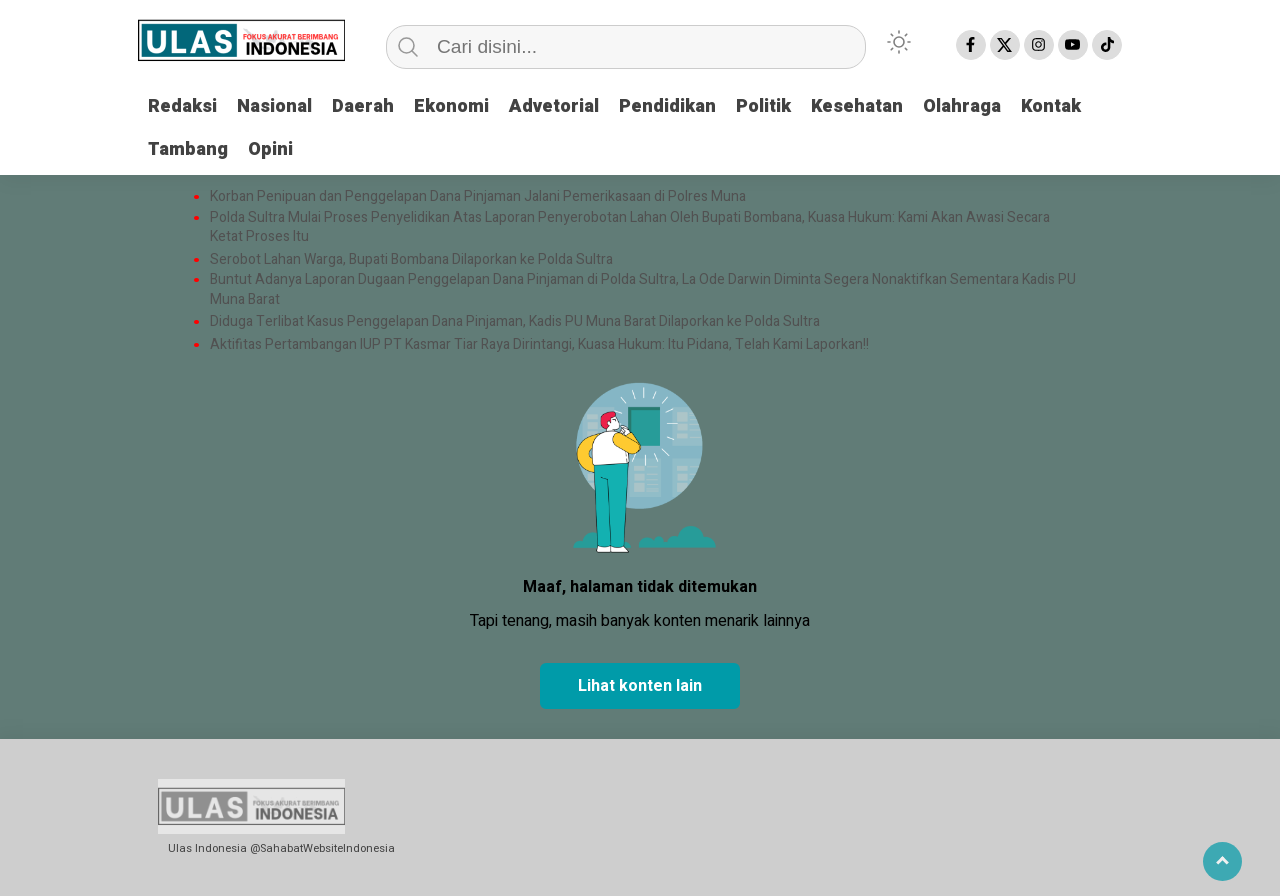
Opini (270, 149)
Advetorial (554, 106)
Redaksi (182, 106)
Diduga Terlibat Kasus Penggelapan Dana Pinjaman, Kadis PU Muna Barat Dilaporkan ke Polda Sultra (515, 322)
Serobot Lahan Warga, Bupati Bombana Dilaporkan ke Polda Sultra (413, 260)
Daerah (363, 106)
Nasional (274, 106)
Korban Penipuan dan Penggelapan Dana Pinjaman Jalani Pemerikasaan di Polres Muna (478, 197)
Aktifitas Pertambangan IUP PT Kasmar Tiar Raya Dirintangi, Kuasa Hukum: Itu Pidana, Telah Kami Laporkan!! (539, 345)
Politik (763, 106)
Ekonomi (451, 106)
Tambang (188, 149)
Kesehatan (857, 106)
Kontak (1051, 106)
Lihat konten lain (640, 686)
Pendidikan (667, 106)
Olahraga (962, 106)
